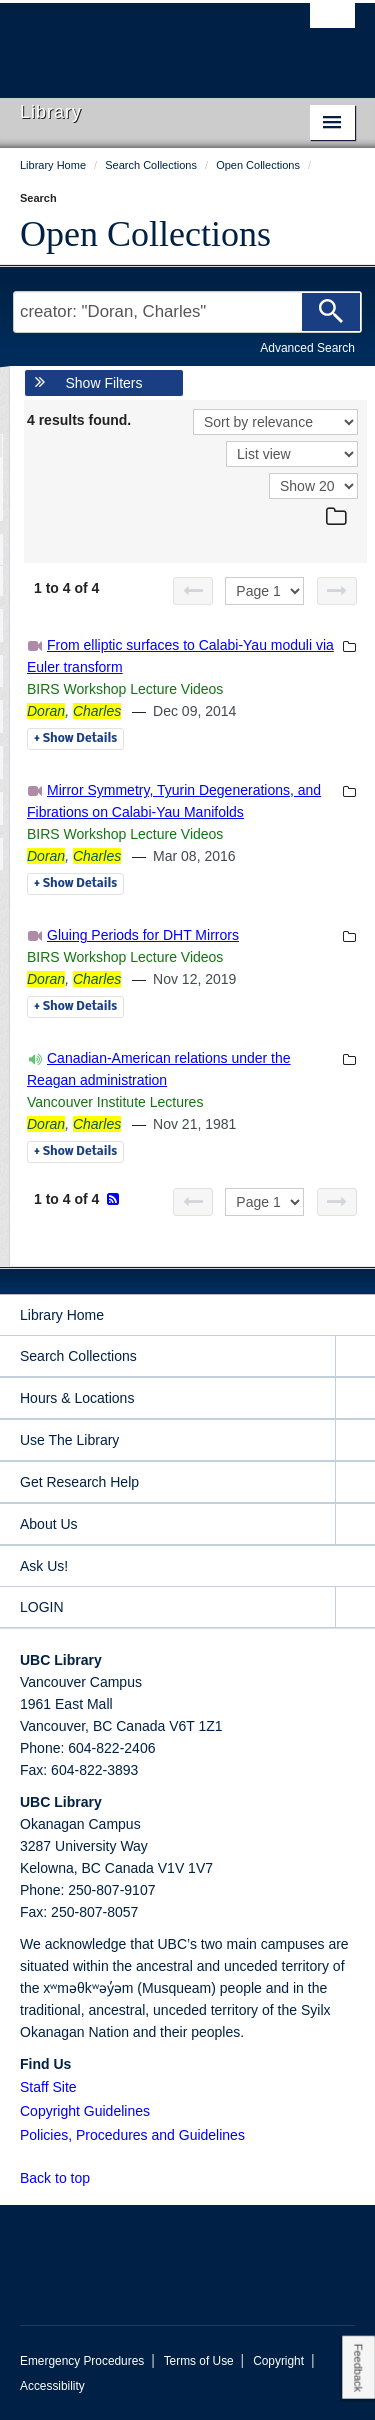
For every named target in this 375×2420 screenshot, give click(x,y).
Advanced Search (307, 348)
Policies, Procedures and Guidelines (132, 2135)
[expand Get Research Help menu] (355, 1482)
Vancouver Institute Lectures (115, 1102)
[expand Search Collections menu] (355, 1356)
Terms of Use (199, 2361)
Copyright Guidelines (85, 2111)
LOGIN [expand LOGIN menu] (42, 1607)
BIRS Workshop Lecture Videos (125, 689)
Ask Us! (44, 1566)
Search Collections (78, 1356)
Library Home (62, 1315)
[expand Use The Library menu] (355, 1440)
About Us (49, 1524)
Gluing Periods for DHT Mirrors (143, 935)
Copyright (278, 2361)
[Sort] (275, 422)
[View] (292, 454)
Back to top (64, 2178)
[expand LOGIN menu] (355, 1607)
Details (75, 739)
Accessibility (52, 2386)
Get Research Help (79, 1482)
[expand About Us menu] (355, 1524)
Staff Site (48, 2087)
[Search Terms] (187, 312)
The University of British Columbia (137, 41)
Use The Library (69, 1440)
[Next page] (337, 591)
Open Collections (145, 234)
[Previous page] (193, 591)
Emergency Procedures (82, 2361)
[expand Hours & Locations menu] (355, 1398)
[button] (101, 2177)
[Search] (331, 312)
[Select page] (264, 591)
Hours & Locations (77, 1398)
